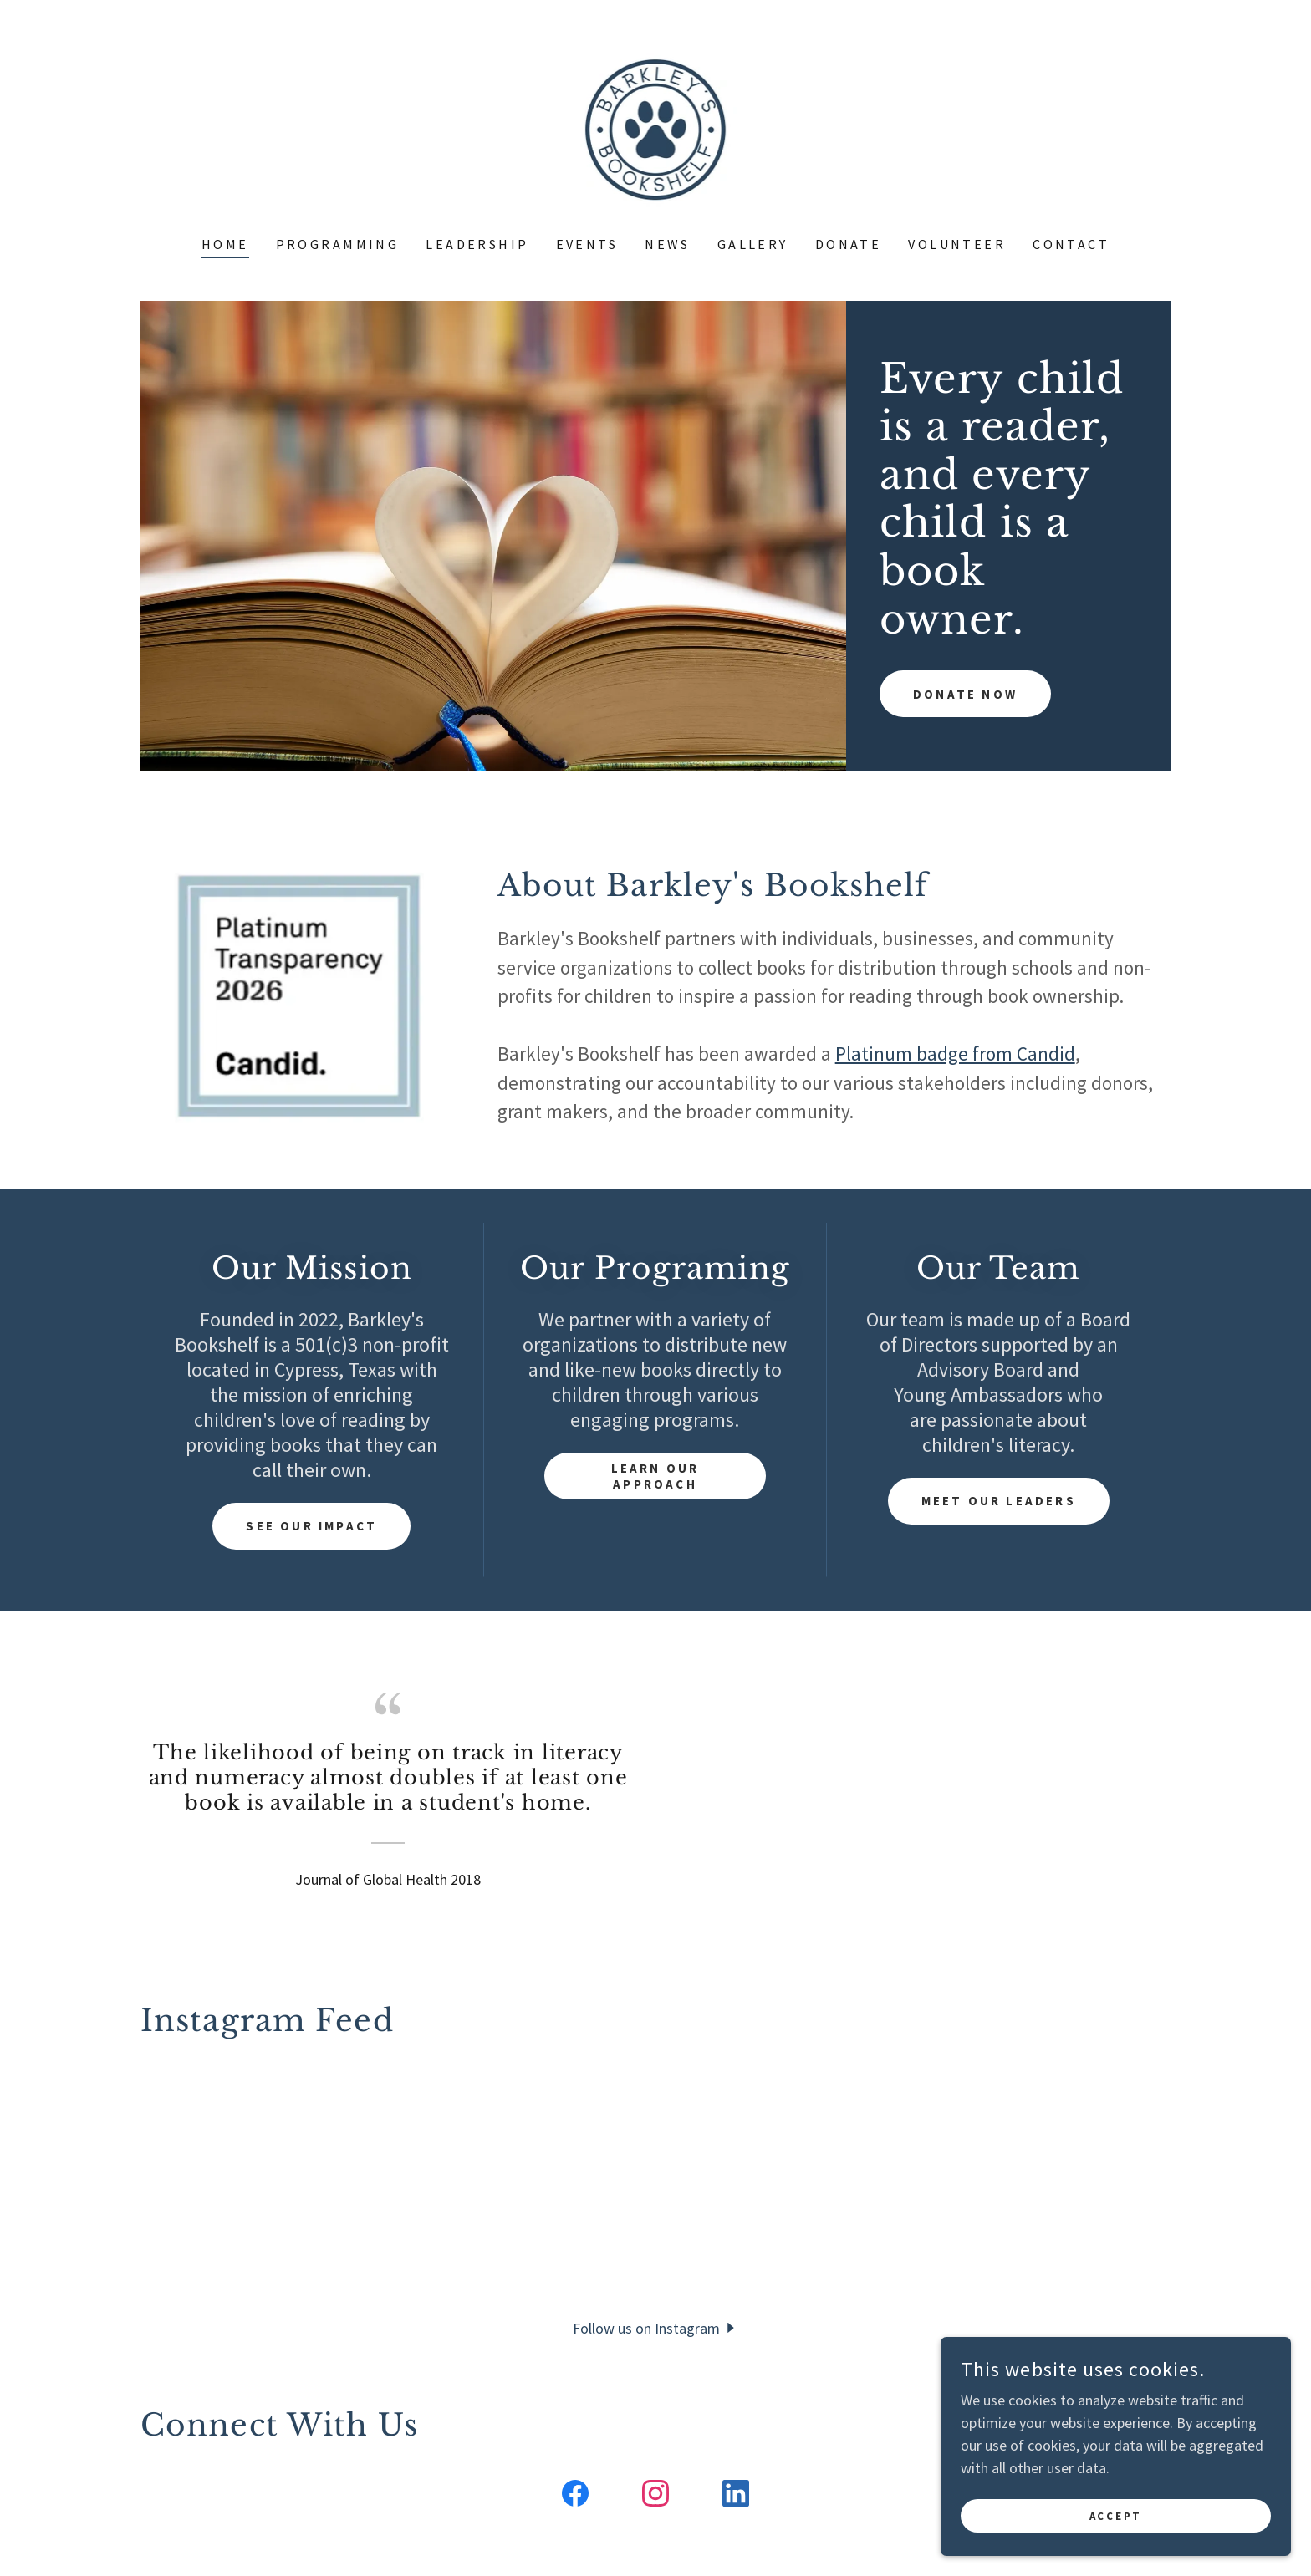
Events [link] (587, 244)
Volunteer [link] (957, 244)
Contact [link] (1071, 244)
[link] (656, 128)
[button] (656, 2327)
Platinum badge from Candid (955, 1053)
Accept (1123, 2515)
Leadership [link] (477, 244)
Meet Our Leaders (998, 1501)
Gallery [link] (752, 244)
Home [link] (225, 244)
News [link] (668, 244)
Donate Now (968, 621)
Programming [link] (338, 244)
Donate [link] (848, 244)
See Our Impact (312, 1526)
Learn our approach (655, 1476)
